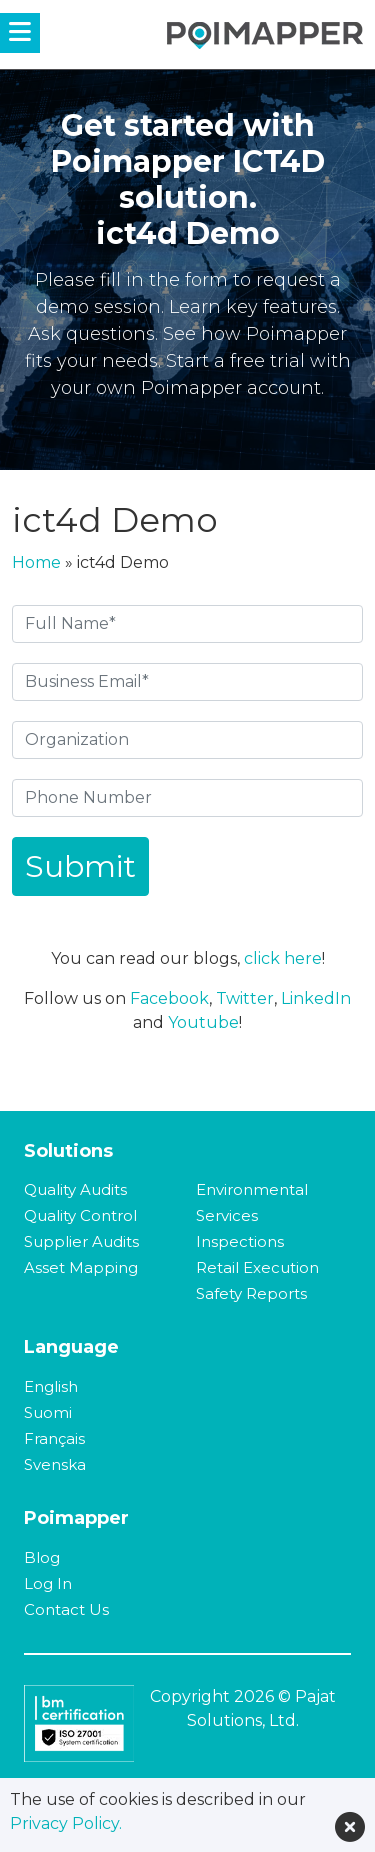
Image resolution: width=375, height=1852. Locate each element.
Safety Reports (251, 1293)
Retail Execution (257, 1267)
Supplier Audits (81, 1241)
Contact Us (66, 1609)
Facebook (169, 998)
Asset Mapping (81, 1267)
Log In (48, 1583)
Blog (42, 1557)
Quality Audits (75, 1189)
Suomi (48, 1412)
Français (54, 1438)
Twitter (245, 998)
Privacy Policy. (66, 1823)
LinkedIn (316, 998)
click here (283, 958)
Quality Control (80, 1215)
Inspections (240, 1241)
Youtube (203, 1022)
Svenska (55, 1464)
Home (36, 562)
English (51, 1386)
